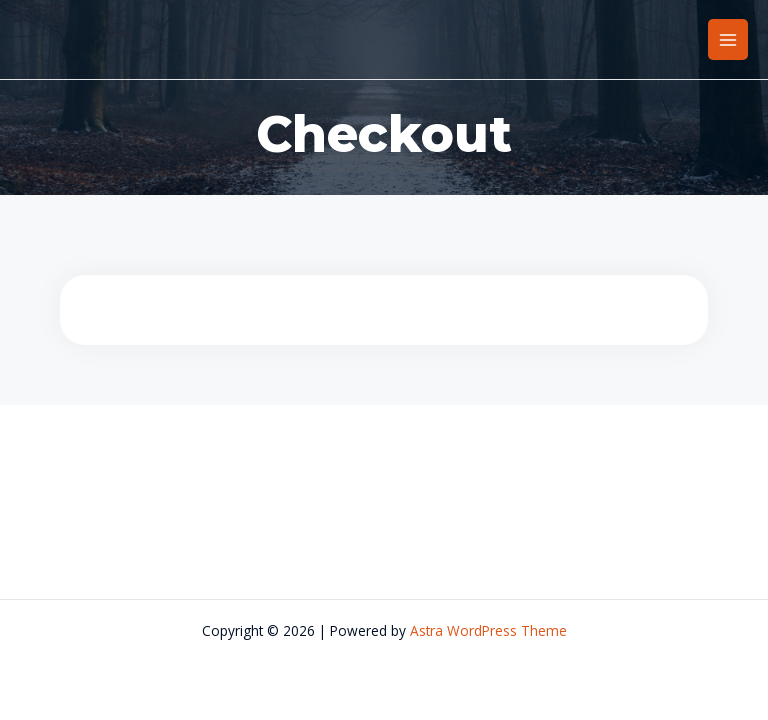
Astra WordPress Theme (488, 630)
